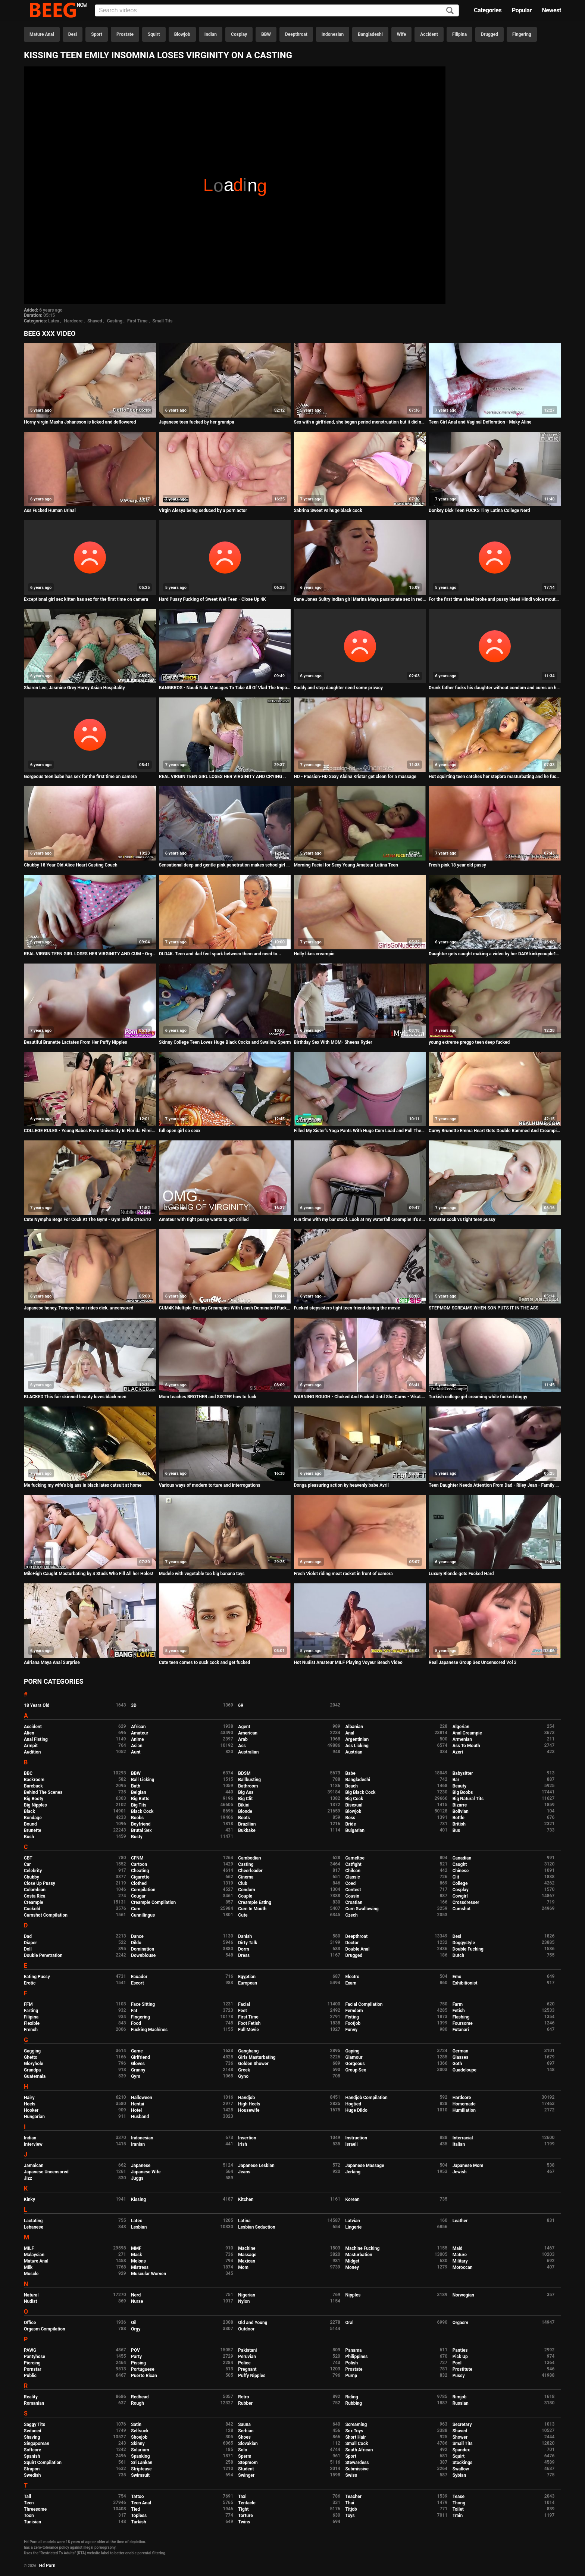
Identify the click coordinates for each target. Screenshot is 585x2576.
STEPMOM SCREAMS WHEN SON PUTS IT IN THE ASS (483, 1308)
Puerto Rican (144, 2375)
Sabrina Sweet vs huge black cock (328, 510)
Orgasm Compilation (44, 2329)
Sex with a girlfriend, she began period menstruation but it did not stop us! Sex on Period (360, 422)
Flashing (461, 2017)
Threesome (35, 2509)
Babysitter (463, 1773)
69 (240, 1705)
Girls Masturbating (256, 2057)
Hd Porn (47, 2565)
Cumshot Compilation (46, 1915)
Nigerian (246, 2295)
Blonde (245, 1811)
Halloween (141, 2097)
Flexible (32, 2023)
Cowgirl (460, 1896)
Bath (135, 1786)
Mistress (139, 2267)
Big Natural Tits (468, 1798)
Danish (245, 1936)
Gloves (138, 2063)
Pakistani (247, 2350)
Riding (351, 2396)
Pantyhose (34, 2356)
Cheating (140, 1870)
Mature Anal (41, 34)
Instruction (356, 2138)
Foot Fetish (249, 2023)
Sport (96, 34)
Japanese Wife (145, 2171)
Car (27, 1864)
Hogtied (353, 2104)
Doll (28, 1949)
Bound (30, 1824)
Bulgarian (355, 1830)
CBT (28, 1858)
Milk (28, 2267)
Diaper (30, 1942)
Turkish (138, 2522)
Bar (456, 1779)
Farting (31, 2010)
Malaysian (34, 2254)
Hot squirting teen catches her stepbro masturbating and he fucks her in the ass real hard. (495, 776)
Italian (459, 2144)
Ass (241, 1745)
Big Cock (354, 1798)
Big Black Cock (360, 1792)
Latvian (352, 2220)
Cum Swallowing (361, 1908)
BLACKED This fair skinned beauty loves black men (75, 1396)
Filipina (459, 34)
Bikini (243, 1805)
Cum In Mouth (252, 1908)
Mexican (246, 2261)
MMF (136, 2248)
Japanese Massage (364, 2165)
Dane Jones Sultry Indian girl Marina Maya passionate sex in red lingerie (360, 599)
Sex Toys (354, 2430)
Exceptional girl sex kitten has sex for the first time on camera (86, 599)
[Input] (277, 10)
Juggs (137, 2178)
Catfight (353, 1864)
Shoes (244, 2437)
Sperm (244, 2456)
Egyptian (247, 1976)
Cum (135, 1908)
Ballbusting (249, 1779)
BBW (266, 34)
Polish (351, 2363)
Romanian (34, 2403)
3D (134, 1705)
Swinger (246, 2475)
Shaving (32, 2437)
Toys (349, 2515)
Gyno (243, 2076)
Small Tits (162, 321)
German (461, 2051)
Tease (458, 2496)
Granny (138, 2070)
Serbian (245, 2430)
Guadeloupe (464, 2070)
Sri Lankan (141, 2462)
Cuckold (32, 1908)
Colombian (35, 1889)
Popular (522, 10)
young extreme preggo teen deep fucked (469, 1042)
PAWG (30, 2350)
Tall (27, 2496)
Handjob (246, 2097)
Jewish (460, 2171)
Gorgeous (355, 2063)
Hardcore (73, 321)
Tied (135, 2509)
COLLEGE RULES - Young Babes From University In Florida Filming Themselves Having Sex (90, 1130)
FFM (28, 2004)
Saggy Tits (34, 2424)
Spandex (461, 2449)
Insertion (247, 2138)
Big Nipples (35, 1805)
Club (242, 1883)
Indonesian (333, 34)
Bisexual (353, 1805)
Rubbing (353, 2403)
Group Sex (355, 2070)
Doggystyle (464, 1942)
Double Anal (357, 1949)
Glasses (461, 2057)
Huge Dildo (356, 2110)
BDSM (244, 1773)
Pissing (138, 2363)
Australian (248, 1752)
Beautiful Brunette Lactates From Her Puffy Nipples (75, 1042)
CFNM (137, 1858)
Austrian (353, 1752)
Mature (460, 2254)
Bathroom (248, 1786)
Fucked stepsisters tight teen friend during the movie (347, 1308)
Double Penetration (43, 1955)
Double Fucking (468, 1949)
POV (135, 2350)
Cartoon (139, 1864)
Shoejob (139, 2437)
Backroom (34, 1779)
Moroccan (463, 2267)
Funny (351, 2029)
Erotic (29, 1983)
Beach (351, 1786)
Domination (142, 1949)
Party (136, 2356)
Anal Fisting (36, 1739)
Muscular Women (148, 2273)
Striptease (141, 2469)
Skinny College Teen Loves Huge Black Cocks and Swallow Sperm (225, 1042)
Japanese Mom (468, 2165)
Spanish (32, 2456)
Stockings (463, 2462)
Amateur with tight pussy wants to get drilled (204, 1219)
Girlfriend (140, 2057)
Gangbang (248, 2051)
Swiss (351, 2475)
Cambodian (249, 1858)
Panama (353, 2350)
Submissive (356, 2469)
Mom (243, 2267)
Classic (352, 1877)
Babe (350, 1773)
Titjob (351, 2509)
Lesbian (139, 2227)
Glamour (353, 2057)
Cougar (138, 1896)
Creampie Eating (254, 1902)
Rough (137, 2403)
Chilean (352, 1870)
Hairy (29, 2097)
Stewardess (357, 2462)
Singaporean (36, 2443)
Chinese (461, 1870)
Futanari (461, 2029)
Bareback (33, 1786)
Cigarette (140, 1877)
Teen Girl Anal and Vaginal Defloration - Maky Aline (480, 422)
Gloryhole (33, 2063)
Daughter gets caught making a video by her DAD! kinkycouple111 (495, 953)
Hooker (31, 2110)
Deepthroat (296, 34)
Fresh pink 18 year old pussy (457, 865)
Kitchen (245, 2199)
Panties (460, 2350)
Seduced (32, 2430)
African (138, 1726)
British (459, 1824)
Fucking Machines (149, 2029)
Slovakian (247, 2443)
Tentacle (247, 2502)
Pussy (459, 2375)
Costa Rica (35, 1896)
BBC (28, 1773)
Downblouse (143, 1955)
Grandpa (32, 2070)
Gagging (32, 2051)
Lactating (33, 2220)
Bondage (33, 1817)
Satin (136, 2424)
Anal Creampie (467, 1733)
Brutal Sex (141, 1830)
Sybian (459, 2475)
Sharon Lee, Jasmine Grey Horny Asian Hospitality (74, 687)
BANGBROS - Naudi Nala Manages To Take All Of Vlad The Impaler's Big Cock (225, 687)
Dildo (136, 1942)
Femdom (354, 2010)
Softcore (32, 2449)
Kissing (138, 2199)
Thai (349, 2502)
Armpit (31, 1745)
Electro (352, 1976)
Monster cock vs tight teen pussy (462, 1219)
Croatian (353, 1902)
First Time (137, 321)
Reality (31, 2396)
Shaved (94, 321)
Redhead (139, 2396)
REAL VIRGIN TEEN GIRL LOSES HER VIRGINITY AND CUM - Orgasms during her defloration (90, 953)
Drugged (489, 34)
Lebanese (33, 2227)
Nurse (137, 2301)
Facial (244, 2004)
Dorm (243, 1949)
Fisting (352, 2017)
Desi (72, 34)
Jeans (244, 2171)
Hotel (136, 2110)
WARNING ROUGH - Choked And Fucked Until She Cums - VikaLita (360, 1396)
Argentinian (357, 1739)
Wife (401, 34)
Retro (243, 2396)
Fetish (459, 2010)
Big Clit (245, 1798)
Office (30, 2322)
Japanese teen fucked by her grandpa (196, 422)
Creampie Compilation (153, 1902)
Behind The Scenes (43, 1792)
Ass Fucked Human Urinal (50, 510)
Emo (457, 1976)
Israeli (351, 2144)
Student (246, 2469)
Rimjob (460, 2396)
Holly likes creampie (314, 953)
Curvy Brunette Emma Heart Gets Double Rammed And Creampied (495, 1130)
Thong (459, 2502)
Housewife (248, 2110)
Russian (461, 2403)
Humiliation (464, 2110)
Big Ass (245, 1792)
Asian (137, 1745)
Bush (29, 1836)
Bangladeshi (370, 34)
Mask (136, 2254)
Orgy (135, 2329)
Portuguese (142, 2369)
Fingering (521, 34)
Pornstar (32, 2369)
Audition (32, 1752)
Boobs (137, 1817)
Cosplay (239, 34)
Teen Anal (141, 2502)
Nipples (352, 2295)
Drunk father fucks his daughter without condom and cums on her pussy (495, 687)
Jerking (352, 2171)
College (460, 1883)
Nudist (30, 2301)
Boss (350, 1817)
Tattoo (137, 2496)
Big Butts (140, 1798)
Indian (210, 34)
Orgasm (460, 2322)
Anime (137, 1739)
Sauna (244, 2424)
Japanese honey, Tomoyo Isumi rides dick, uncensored (78, 1308)
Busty (137, 1836)
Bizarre (460, 1805)
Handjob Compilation (366, 2097)
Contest (353, 1889)
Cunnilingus (143, 1915)
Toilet (458, 2509)
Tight (243, 2509)
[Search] (450, 11)
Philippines (356, 2356)
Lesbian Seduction (256, 2227)
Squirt (154, 34)
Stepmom (247, 2462)
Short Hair (355, 2437)
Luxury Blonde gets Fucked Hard (461, 1573)
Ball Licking (142, 1779)
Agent (244, 1726)
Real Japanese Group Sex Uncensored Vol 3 (472, 1662)
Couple (245, 1896)
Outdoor (246, 2329)
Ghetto (30, 2057)
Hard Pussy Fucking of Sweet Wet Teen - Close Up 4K (212, 599)
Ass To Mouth (466, 1745)
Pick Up (460, 2356)
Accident (429, 34)
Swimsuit (140, 2475)
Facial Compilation (363, 2004)
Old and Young (252, 2322)
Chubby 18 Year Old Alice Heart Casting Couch (71, 865)
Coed (350, 1883)
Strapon (32, 2469)
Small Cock (356, 2443)
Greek (244, 2070)
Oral (349, 2322)
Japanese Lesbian (256, 2165)
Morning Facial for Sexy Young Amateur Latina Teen (346, 865)
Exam (350, 1983)
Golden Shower (253, 2063)
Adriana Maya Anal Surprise (52, 1662)
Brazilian (247, 1824)
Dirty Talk (247, 1942)
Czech (351, 1915)
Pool (457, 2363)
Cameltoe (354, 1858)
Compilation (143, 1889)
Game (137, 2051)
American (247, 1733)
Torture (245, 2515)
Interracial (463, 2138)
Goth (457, 2063)
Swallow (461, 2469)
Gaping (352, 2051)
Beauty (459, 1786)
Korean (352, 2199)
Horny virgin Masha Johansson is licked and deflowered (80, 422)
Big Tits (138, 1805)
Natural (31, 2295)
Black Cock (142, 1811)
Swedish (32, 2475)
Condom (246, 1889)
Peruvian (247, 2356)
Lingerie (353, 2227)
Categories (487, 10)
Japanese (140, 2165)
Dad (28, 1936)
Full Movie (248, 2029)
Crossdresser (466, 1902)
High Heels (249, 2104)
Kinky (29, 2199)
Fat (134, 2010)
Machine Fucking (362, 2248)
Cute (242, 1915)
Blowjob (182, 34)
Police (244, 2363)
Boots (244, 1817)
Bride (350, 1824)
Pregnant (247, 2369)
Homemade (464, 2104)
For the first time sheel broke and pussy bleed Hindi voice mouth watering (495, 599)
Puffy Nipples (251, 2375)
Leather (460, 2220)
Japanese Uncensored (46, 2171)
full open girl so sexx (179, 1130)
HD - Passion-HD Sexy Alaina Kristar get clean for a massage (355, 776)
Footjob (352, 2023)
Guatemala (35, 2076)
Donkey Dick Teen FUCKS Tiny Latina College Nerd (479, 510)
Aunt (136, 1752)
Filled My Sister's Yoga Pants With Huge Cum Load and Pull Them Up (360, 1130)
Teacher (353, 2496)
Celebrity (33, 1870)
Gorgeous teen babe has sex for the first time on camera (80, 776)
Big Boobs (463, 1792)
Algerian (461, 1726)
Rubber (245, 2403)
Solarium (140, 2449)
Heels (29, 2104)
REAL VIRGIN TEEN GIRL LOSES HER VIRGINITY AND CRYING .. (222, 776)
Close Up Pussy (39, 1883)
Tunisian (32, 2522)
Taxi (242, 2496)
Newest (551, 10)
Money (352, 2267)
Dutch (458, 1955)
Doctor (352, 1942)
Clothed (139, 1883)
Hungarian (34, 2116)
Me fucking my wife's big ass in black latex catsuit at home (82, 1485)
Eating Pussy (37, 1976)
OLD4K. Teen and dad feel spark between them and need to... (220, 953)
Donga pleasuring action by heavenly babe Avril (341, 1485)
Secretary (462, 2424)
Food (136, 2023)
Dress (244, 1955)
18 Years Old (36, 1705)
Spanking (140, 2456)
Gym (135, 2076)
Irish (242, 2144)
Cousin (352, 1896)
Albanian (354, 1726)
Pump (351, 2375)
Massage (247, 2254)
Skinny (137, 2443)
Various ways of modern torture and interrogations (209, 1485)
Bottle (458, 1817)
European (247, 1983)
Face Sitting (143, 2004)
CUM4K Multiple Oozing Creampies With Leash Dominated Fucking (225, 1308)
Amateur (139, 1733)
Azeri (458, 1752)
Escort (137, 1983)
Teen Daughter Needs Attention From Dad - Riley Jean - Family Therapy (495, 1485)
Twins (244, 2522)
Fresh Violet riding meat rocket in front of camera (343, 1573)
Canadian (462, 1858)
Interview (33, 2144)
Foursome (463, 2023)
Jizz (28, 2178)
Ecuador (139, 1976)
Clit (456, 1877)
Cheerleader (250, 1870)
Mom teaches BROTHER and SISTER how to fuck (207, 1396)
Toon (29, 2515)
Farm (458, 2004)
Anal (349, 1733)
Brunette (32, 1830)
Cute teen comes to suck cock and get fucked (204, 1662)
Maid (458, 2248)
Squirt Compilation (43, 2462)
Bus (456, 1830)
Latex (53, 321)
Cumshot (462, 1908)
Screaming (356, 2424)
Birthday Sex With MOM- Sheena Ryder (333, 1042)
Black (29, 1811)
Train (458, 2515)
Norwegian (463, 2295)
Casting (114, 321)
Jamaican (34, 2165)
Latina (244, 2220)
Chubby (31, 1877)
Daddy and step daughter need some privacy (338, 687)
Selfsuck (139, 2430)
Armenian (462, 1739)
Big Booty (33, 1798)
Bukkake (246, 1830)
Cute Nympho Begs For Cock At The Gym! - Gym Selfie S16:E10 (87, 1219)
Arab (242, 1739)
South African (359, 2449)
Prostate (125, 34)
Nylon (244, 2301)
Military (460, 2261)
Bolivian (461, 1811)
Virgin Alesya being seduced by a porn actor (203, 510)
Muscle (31, 2273)
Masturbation (358, 2254)
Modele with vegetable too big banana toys (202, 1573)
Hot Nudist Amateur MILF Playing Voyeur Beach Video (348, 1662)
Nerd (136, 2295)
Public (30, 2375)
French (31, 2029)
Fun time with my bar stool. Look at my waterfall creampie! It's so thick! (360, 1219)
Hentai (137, 2104)
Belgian (138, 1792)
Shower (460, 2437)
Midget (352, 2261)
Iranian (138, 2144)
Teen (29, 2502)
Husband (140, 2116)
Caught (460, 1864)
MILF (29, 2248)
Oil (134, 2322)
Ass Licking (356, 1745)
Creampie (33, 1902)
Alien (29, 1733)
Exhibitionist (465, 1983)
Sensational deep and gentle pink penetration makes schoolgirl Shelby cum (225, 865)
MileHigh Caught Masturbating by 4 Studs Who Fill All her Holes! (88, 1573)
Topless (139, 2515)
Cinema (245, 1877)
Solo (242, 2449)
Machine (246, 2248)
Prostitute (462, 2369)
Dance (137, 1936)
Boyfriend (140, 1824)
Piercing (32, 2363)
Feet (242, 2010)
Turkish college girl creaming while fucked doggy (478, 1396)
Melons (138, 2261)
